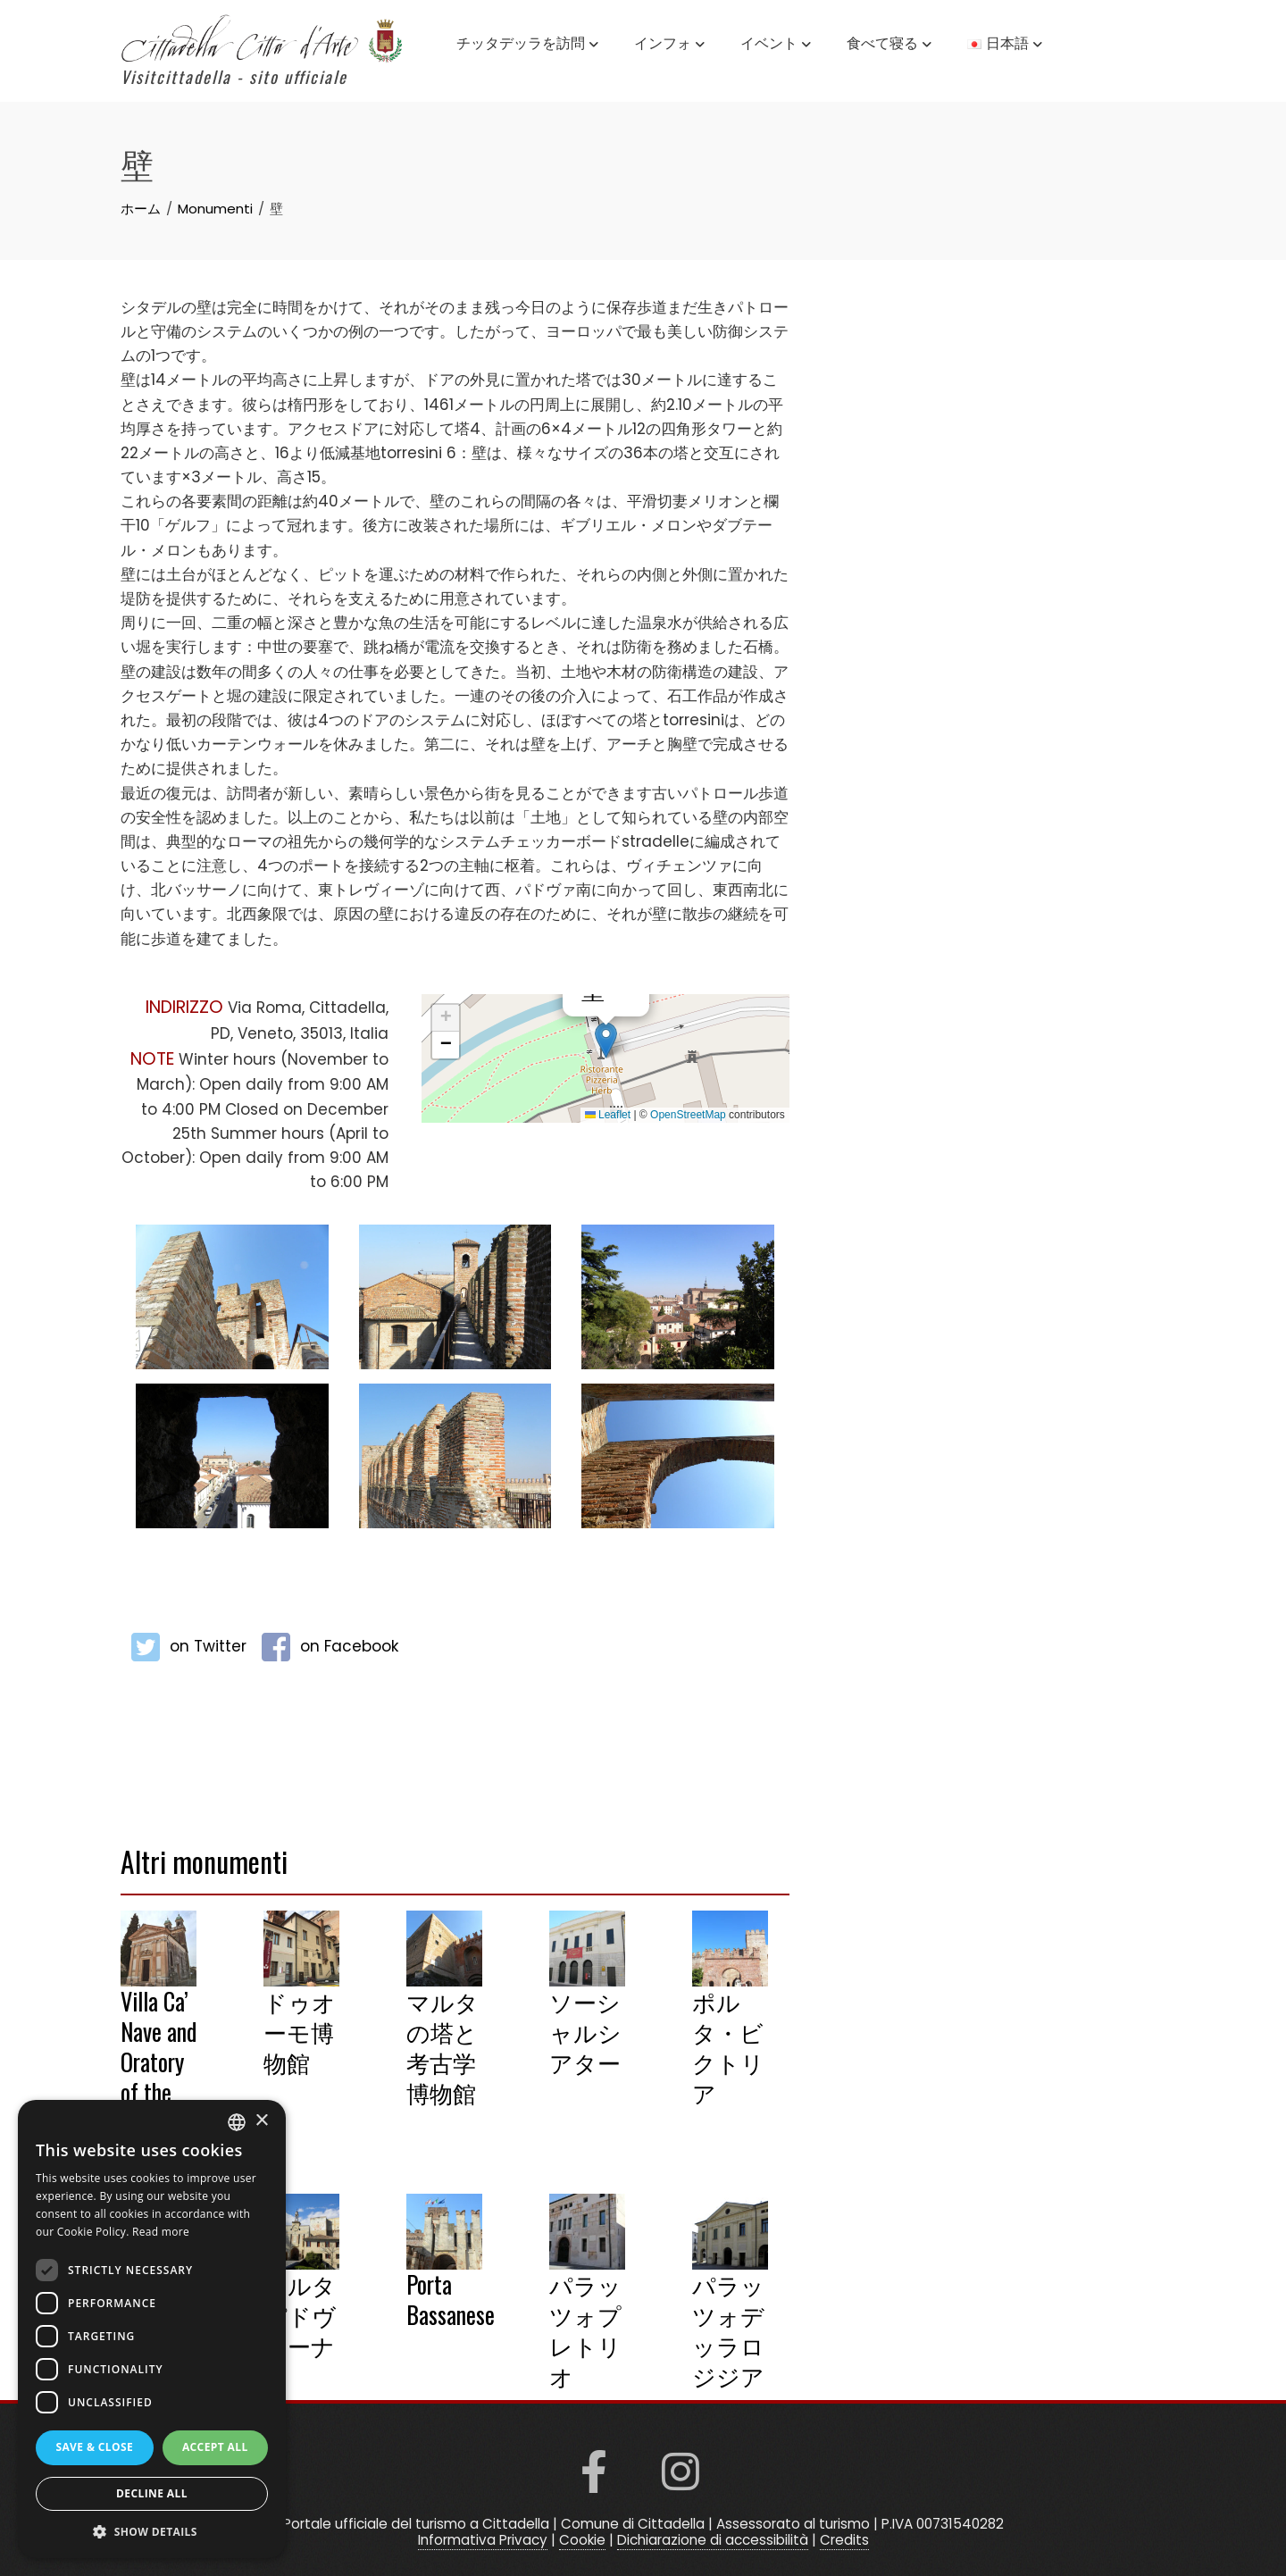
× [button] (261, 2121)
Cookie (582, 2539)
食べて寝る (889, 44)
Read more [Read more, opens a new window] (160, 2231)
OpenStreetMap (688, 1114)
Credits (844, 2539)
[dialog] (152, 2329)
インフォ (669, 44)
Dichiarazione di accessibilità (712, 2539)
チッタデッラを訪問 (527, 44)
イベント (775, 44)
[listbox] (237, 2122)
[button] (606, 1040)
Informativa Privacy (482, 2539)
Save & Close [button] (94, 2447)
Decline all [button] (152, 2493)
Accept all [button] (215, 2447)
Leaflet (607, 1114)
